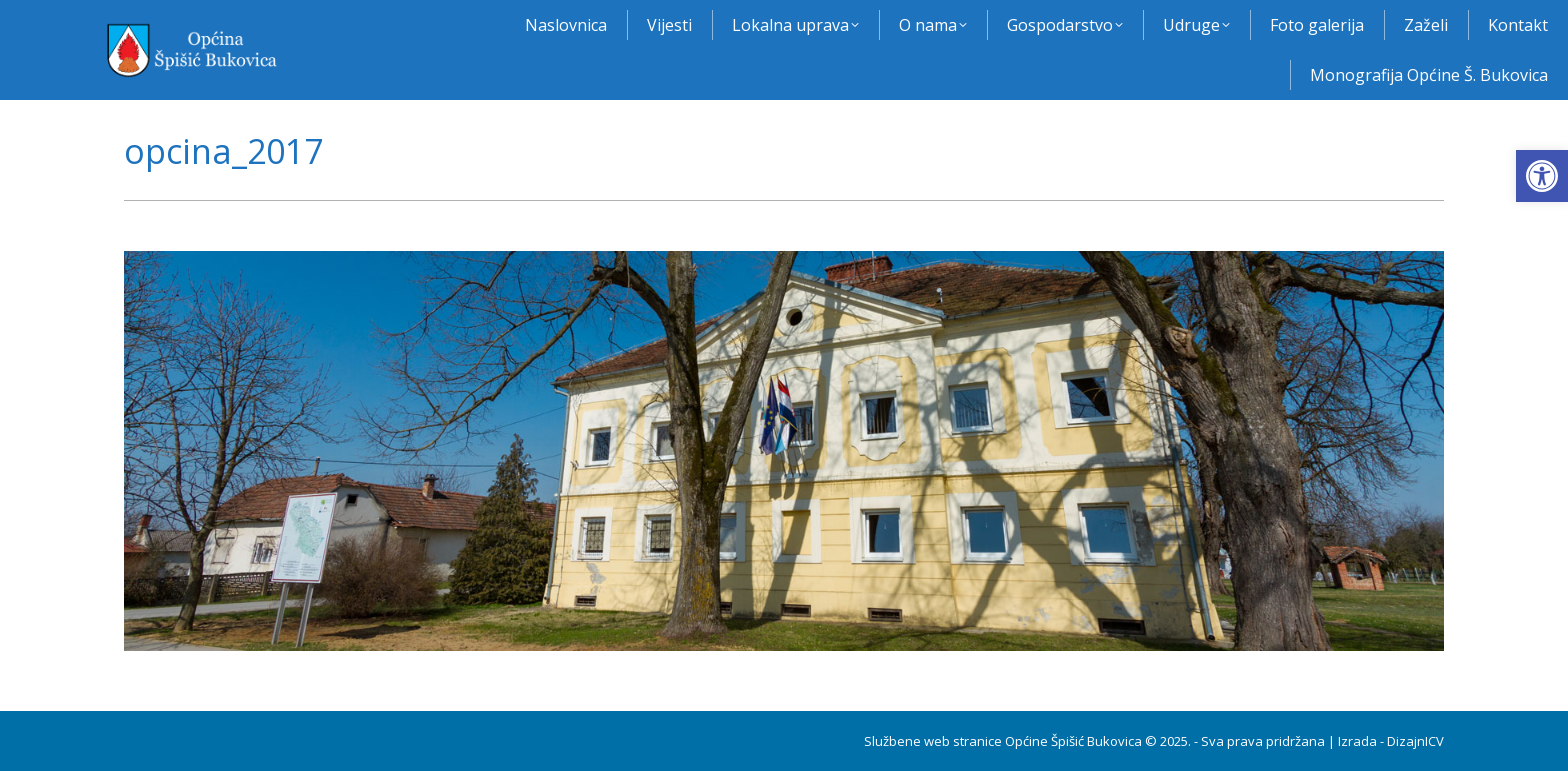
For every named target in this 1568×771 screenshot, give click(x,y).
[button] (1542, 176)
